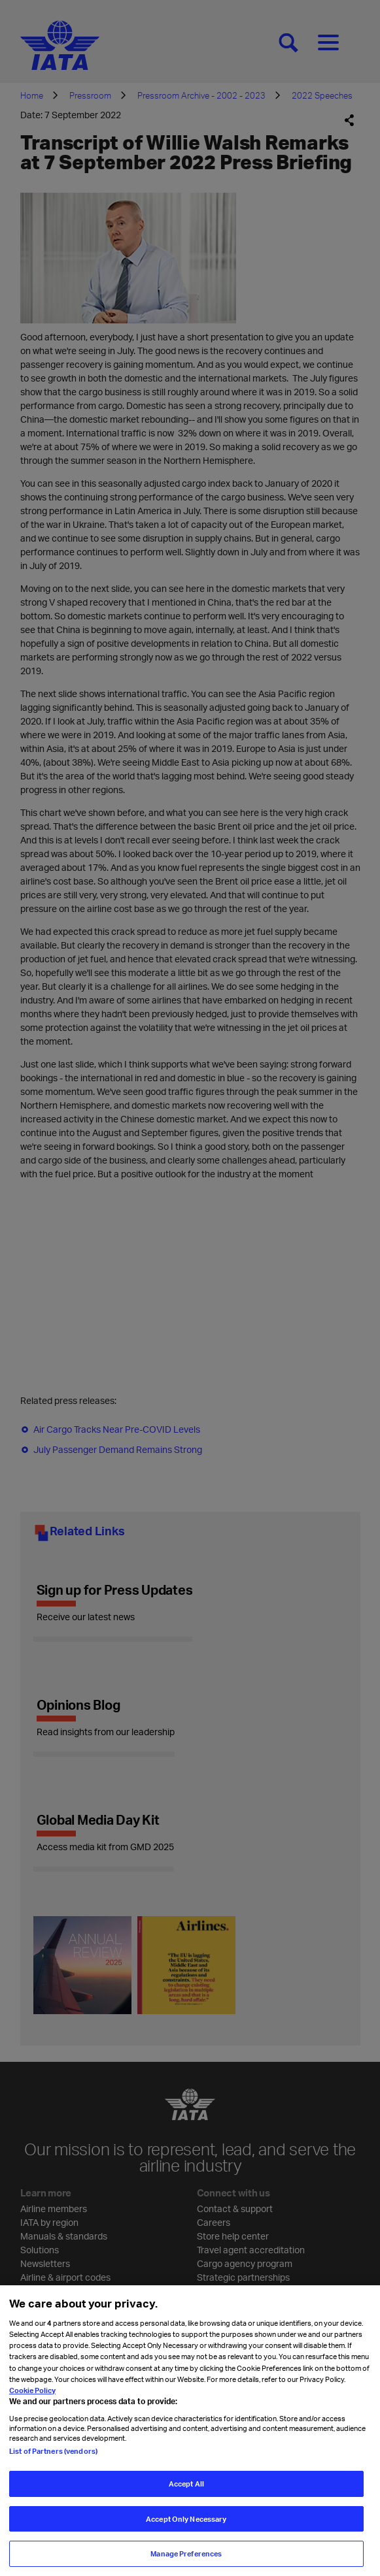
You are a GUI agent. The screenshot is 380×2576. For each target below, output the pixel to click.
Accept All (186, 2483)
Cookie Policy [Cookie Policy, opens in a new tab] (32, 2390)
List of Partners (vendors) (53, 2451)
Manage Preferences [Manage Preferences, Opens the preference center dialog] (186, 2553)
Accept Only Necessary (186, 2519)
